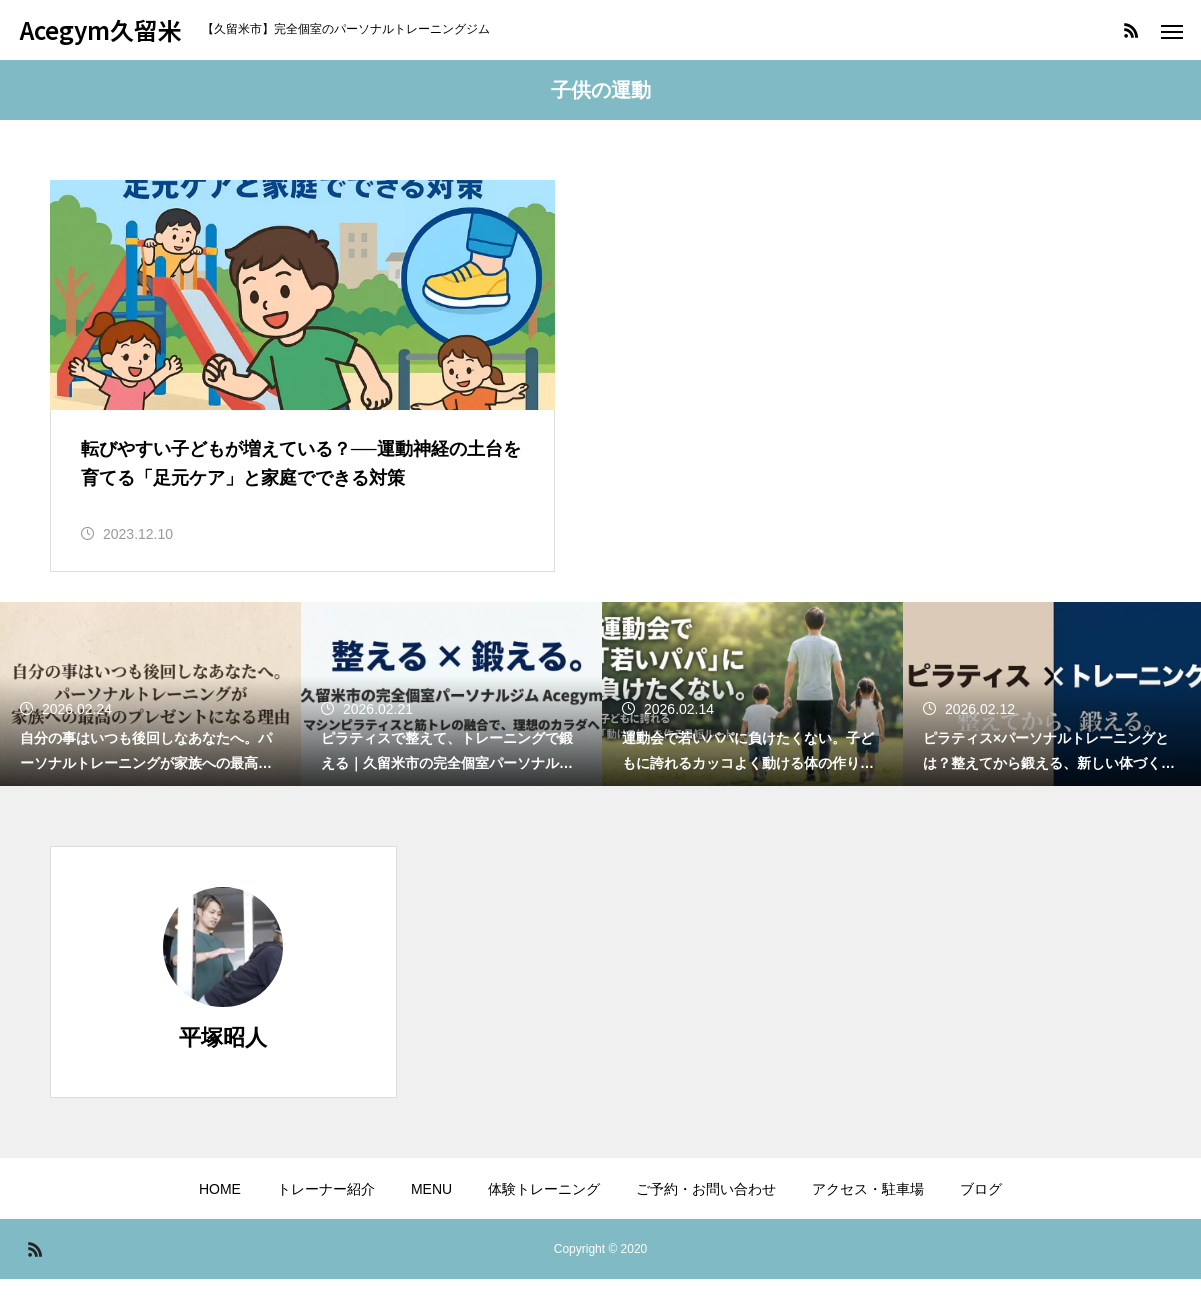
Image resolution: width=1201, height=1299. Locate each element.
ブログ (981, 1209)
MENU (431, 1209)
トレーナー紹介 (326, 1209)
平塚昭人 (223, 1057)
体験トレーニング (544, 1209)
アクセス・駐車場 (868, 1209)
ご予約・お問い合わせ (706, 1209)
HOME (220, 1209)
